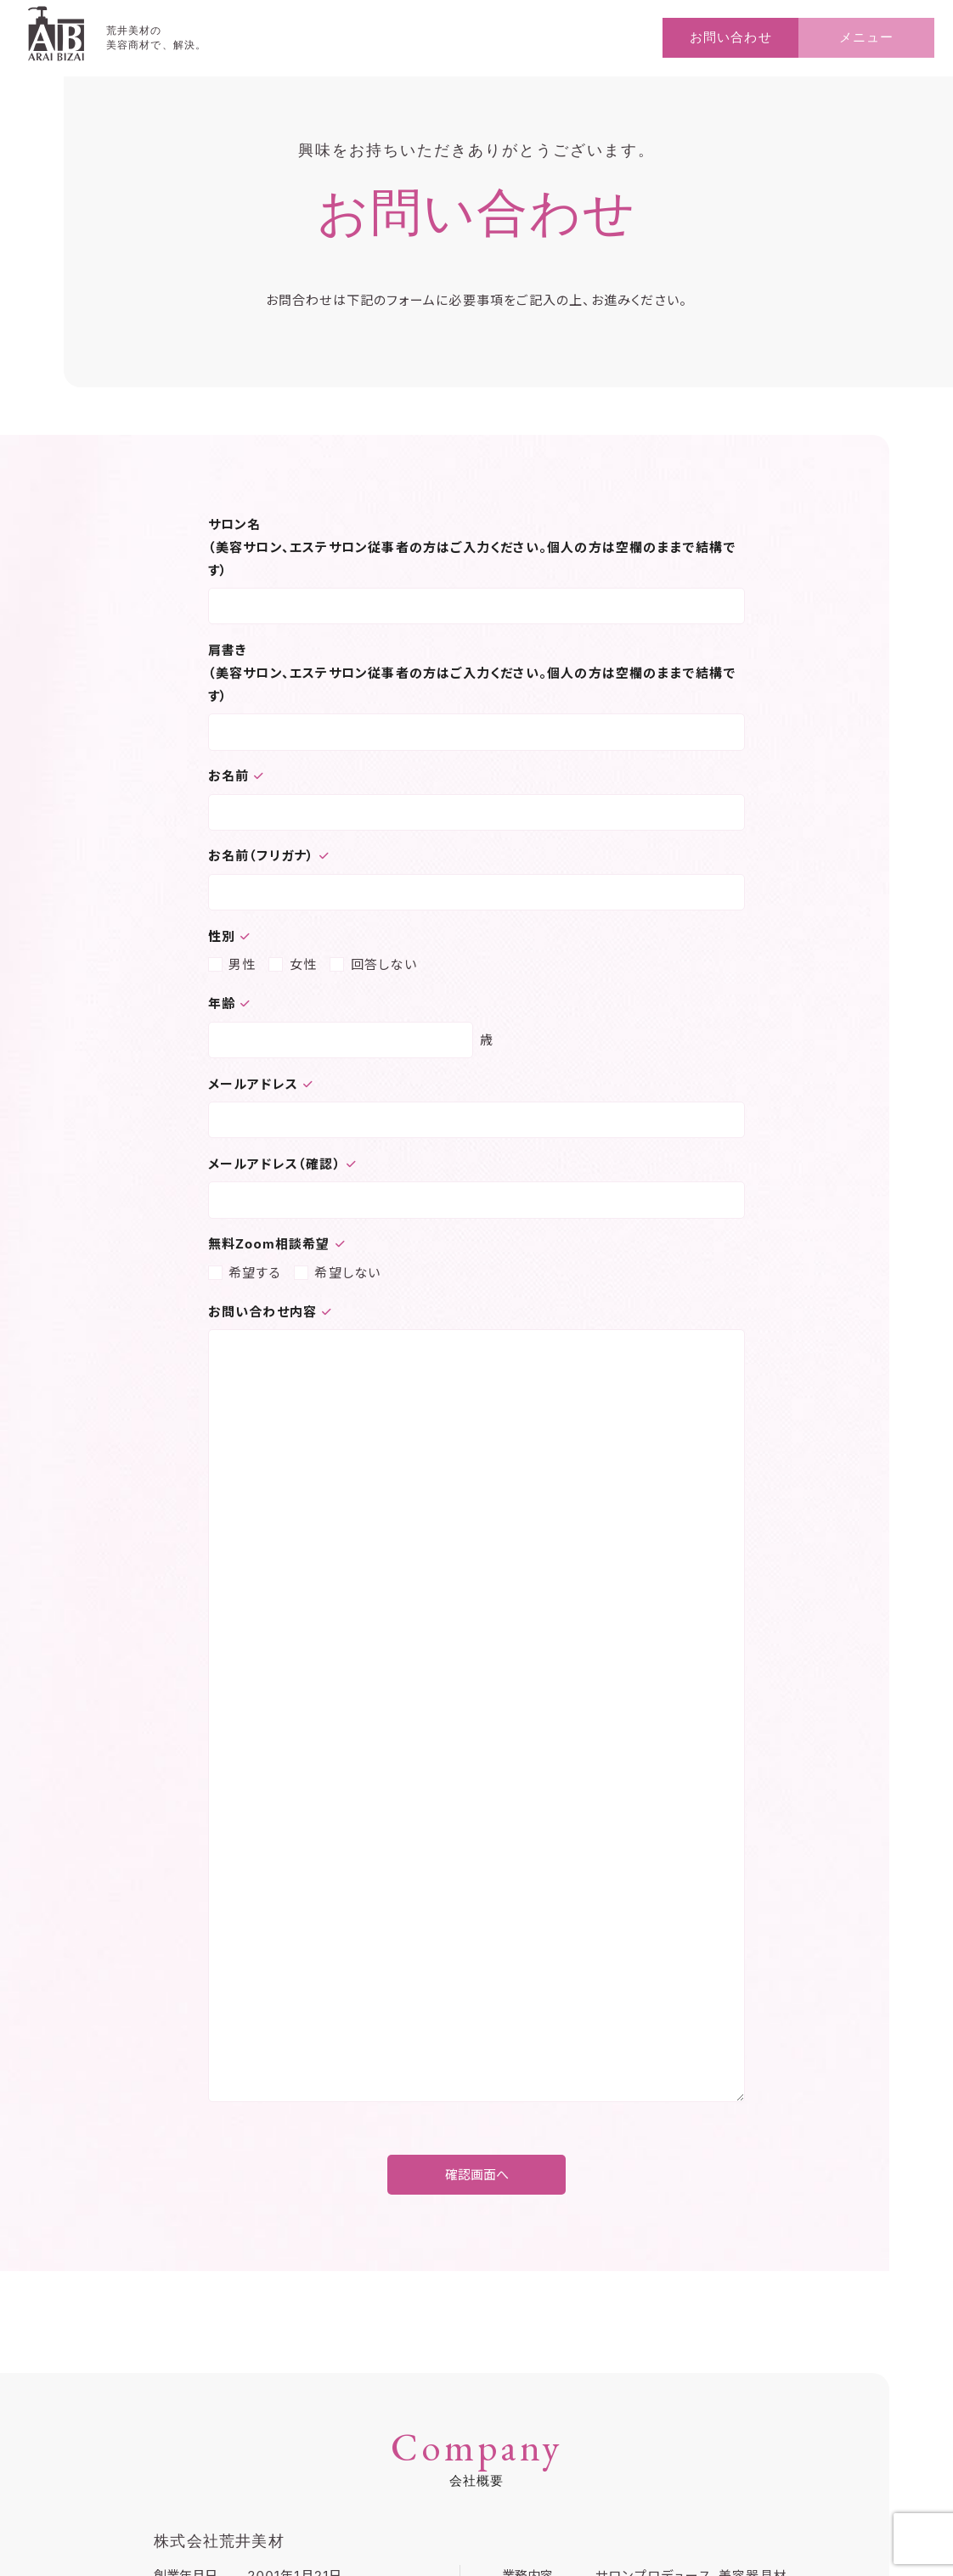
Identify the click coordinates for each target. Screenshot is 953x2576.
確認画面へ (477, 2175)
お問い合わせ (730, 37)
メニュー (866, 37)
